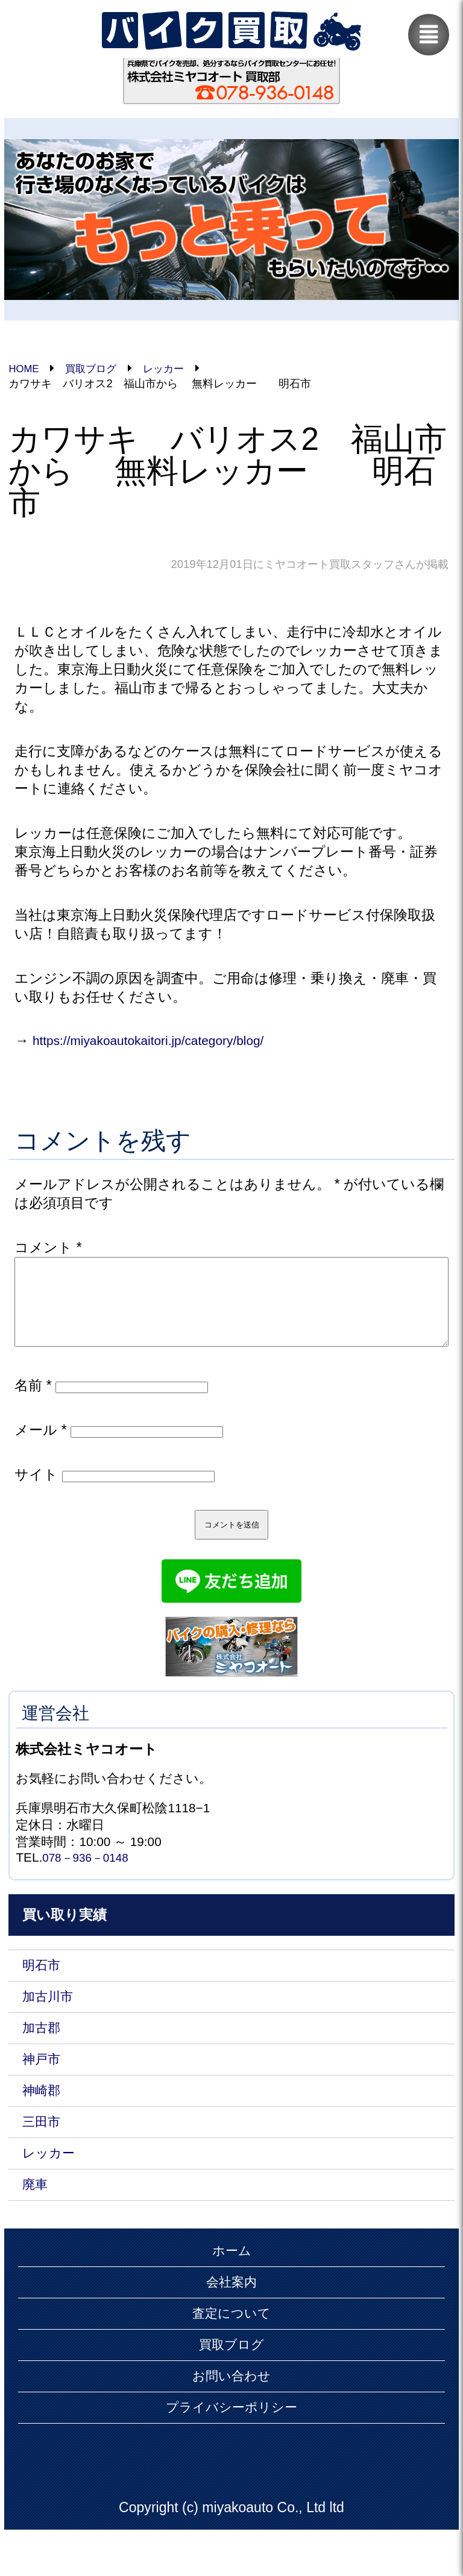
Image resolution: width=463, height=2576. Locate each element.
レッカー (51, 2181)
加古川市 (50, 2016)
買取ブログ (231, 2382)
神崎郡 (43, 2115)
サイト (36, 1490)
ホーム (231, 2283)
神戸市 (43, 2082)
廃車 (36, 2214)
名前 (32, 1401)
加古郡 (43, 2049)
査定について (231, 2349)
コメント (47, 1248)
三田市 (43, 2148)
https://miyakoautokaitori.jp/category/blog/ (160, 1041)
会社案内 (231, 2316)
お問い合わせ (231, 2415)
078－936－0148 (89, 1874)
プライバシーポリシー (231, 2448)
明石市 (43, 1983)
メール (40, 1445)
